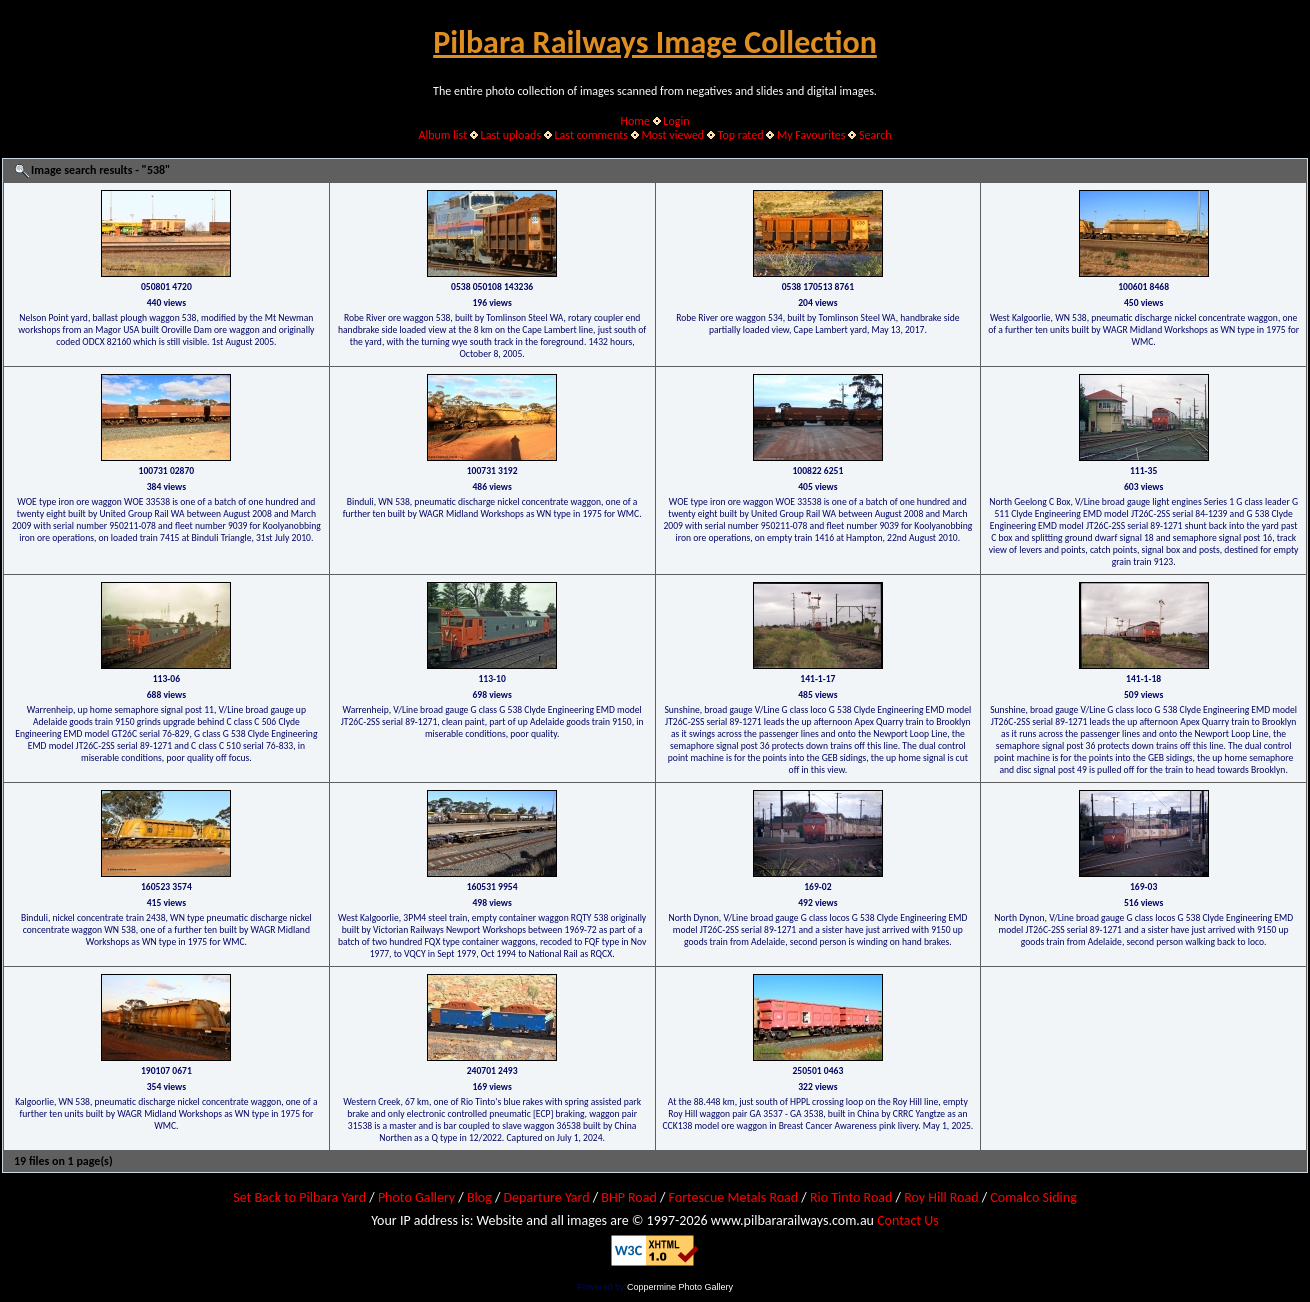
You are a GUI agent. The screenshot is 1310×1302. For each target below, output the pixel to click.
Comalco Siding (1033, 1197)
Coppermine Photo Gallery (680, 1287)
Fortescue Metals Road (734, 1197)
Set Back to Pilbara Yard (299, 1197)
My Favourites (811, 135)
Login (676, 121)
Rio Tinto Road (851, 1197)
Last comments (591, 135)
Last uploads (511, 135)
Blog (479, 1197)
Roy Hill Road (941, 1197)
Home (635, 121)
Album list (442, 135)
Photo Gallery (416, 1197)
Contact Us (908, 1220)
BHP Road (629, 1197)
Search (875, 135)
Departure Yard (546, 1197)
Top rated (741, 135)
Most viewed (672, 135)
